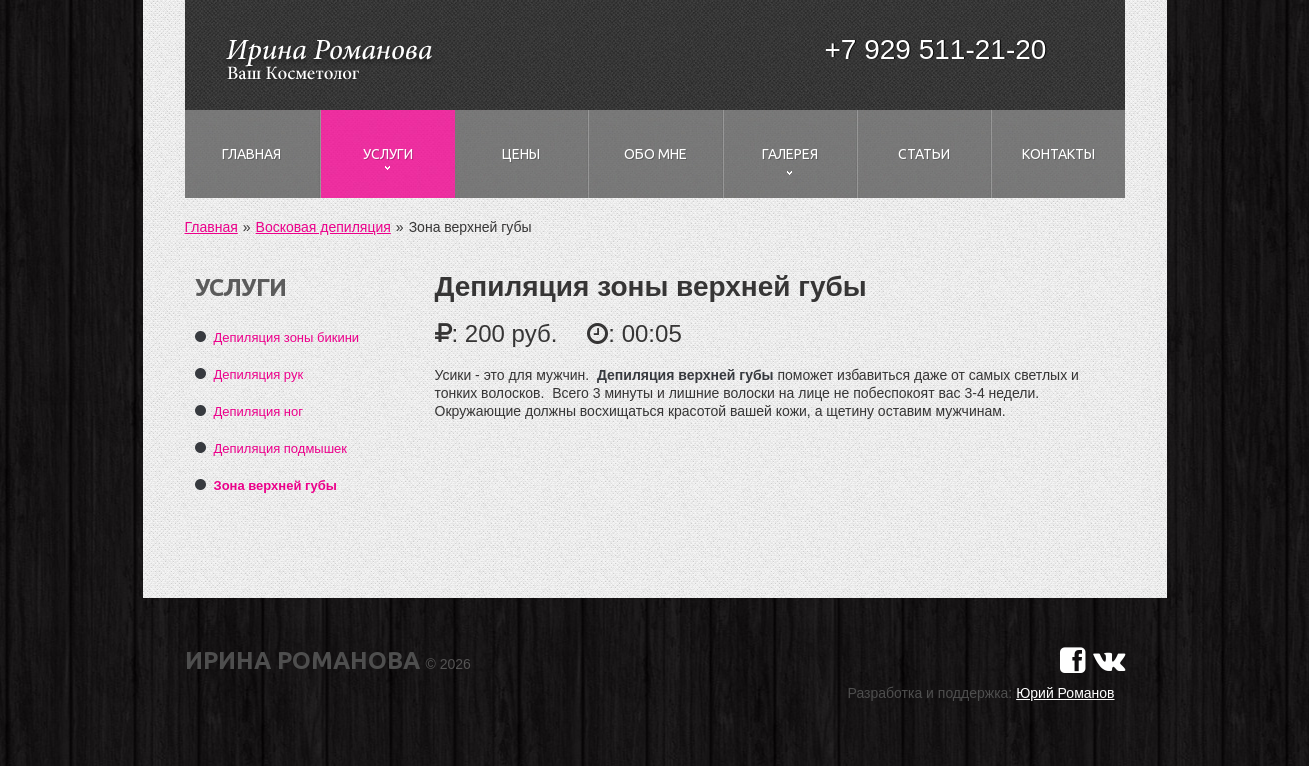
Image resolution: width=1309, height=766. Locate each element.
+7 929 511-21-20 (936, 49)
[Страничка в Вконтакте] (1109, 660)
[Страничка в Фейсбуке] (1073, 660)
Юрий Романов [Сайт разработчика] (1065, 693)
